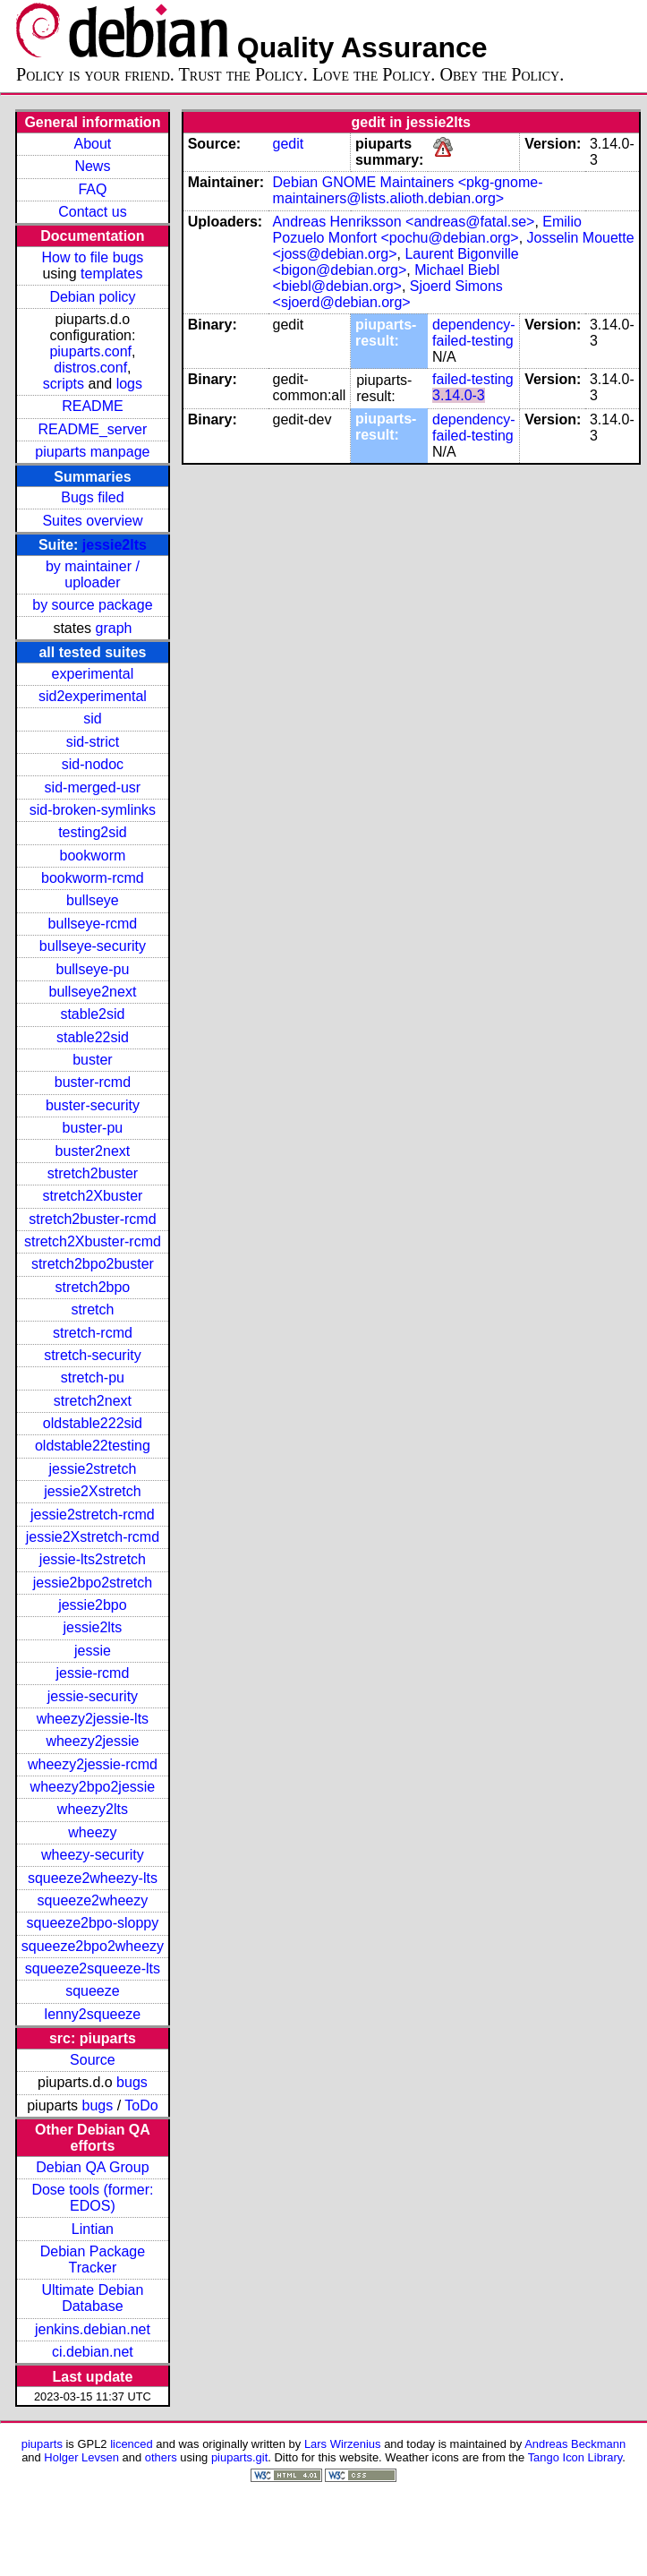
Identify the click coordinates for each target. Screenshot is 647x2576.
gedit (288, 143)
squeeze (92, 1990)
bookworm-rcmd (92, 878)
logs (129, 383)
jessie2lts (114, 544)
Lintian (93, 2229)
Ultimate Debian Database (93, 2298)
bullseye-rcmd (93, 923)
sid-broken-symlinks (93, 809)
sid (92, 718)
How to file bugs (92, 257)
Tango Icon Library (575, 2457)
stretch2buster (92, 1173)
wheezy (92, 1832)
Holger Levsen (81, 2457)
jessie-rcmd (93, 1673)
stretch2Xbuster (92, 1195)
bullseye (92, 900)
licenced (131, 2444)
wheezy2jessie (92, 1741)
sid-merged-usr (93, 787)
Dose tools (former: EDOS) (92, 2197)
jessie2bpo (92, 1605)
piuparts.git (239, 2457)
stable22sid (92, 1037)
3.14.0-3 (458, 395)
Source (92, 2059)
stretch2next (93, 1400)
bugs (132, 2082)
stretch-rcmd (92, 1332)
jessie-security (92, 1696)
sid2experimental (92, 696)
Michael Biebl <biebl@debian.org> (386, 278)
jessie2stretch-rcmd (92, 1514)
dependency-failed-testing (473, 332)
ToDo (140, 2105)
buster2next (93, 1151)
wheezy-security (92, 1854)
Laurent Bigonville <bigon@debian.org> (396, 262)
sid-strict (93, 741)
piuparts (42, 2444)
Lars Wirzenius (342, 2444)
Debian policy (92, 296)
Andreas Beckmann (575, 2444)
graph (114, 628)
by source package (92, 604)
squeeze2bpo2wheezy (92, 1946)
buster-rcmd (93, 1082)
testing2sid (92, 832)
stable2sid (92, 1014)
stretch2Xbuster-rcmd (92, 1241)
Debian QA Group (92, 2167)
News (92, 166)
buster (92, 1059)
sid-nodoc (92, 764)
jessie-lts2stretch (92, 1559)
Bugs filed (92, 497)
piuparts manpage (92, 451)
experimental (93, 673)
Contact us (92, 211)
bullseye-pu (93, 969)
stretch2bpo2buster (92, 1263)
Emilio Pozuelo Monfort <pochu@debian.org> (427, 229)
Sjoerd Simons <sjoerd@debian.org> (388, 294)
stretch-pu (92, 1377)
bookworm (93, 855)
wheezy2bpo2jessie (93, 1786)
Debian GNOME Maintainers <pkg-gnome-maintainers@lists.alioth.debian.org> (408, 190)
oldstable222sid (92, 1423)
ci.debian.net (92, 2351)
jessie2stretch (93, 1468)
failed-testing (473, 379)
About (93, 143)
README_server (93, 429)
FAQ (92, 189)
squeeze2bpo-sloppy (93, 1922)
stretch (92, 1309)
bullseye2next (92, 991)
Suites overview (92, 520)
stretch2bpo (93, 1287)
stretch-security (92, 1355)
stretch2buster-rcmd (92, 1219)
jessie (92, 1650)
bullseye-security (92, 946)
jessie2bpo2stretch (92, 1582)
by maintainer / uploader (93, 574)
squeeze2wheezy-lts (92, 1878)
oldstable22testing (92, 1445)
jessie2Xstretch (92, 1491)
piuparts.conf (90, 351)
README (92, 406)
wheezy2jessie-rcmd (92, 1764)
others (161, 2457)
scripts (63, 383)
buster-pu (93, 1127)
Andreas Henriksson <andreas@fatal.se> (404, 221)
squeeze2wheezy (93, 1900)
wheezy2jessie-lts (93, 1718)
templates (111, 273)
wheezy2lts (92, 1809)
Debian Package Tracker (92, 2259)
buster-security (93, 1105)
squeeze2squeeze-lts (92, 1968)
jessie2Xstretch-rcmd (92, 1537)
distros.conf (90, 367)
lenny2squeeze (93, 2014)
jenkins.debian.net (92, 2329)
